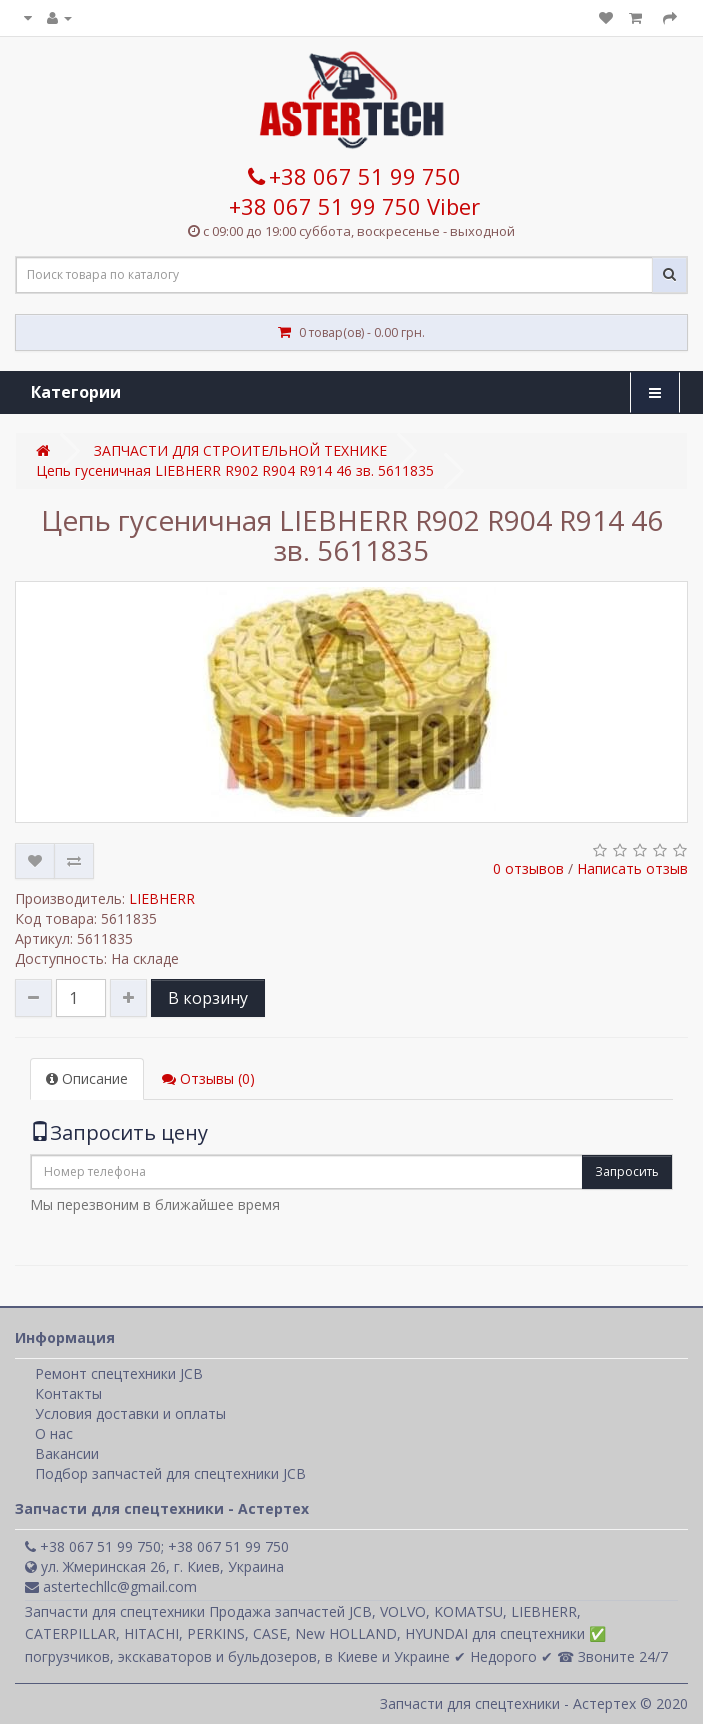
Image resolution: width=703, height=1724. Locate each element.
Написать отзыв (632, 868)
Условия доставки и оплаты (130, 1413)
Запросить (627, 1171)
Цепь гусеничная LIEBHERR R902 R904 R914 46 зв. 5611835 (235, 470)
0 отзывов (528, 868)
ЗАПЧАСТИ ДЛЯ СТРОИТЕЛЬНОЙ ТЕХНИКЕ (240, 450)
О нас (54, 1433)
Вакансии (67, 1453)
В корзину (208, 998)
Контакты (68, 1393)
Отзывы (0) (208, 1078)
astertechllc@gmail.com (111, 1586)
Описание (87, 1078)
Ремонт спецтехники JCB (119, 1373)
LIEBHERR (162, 898)
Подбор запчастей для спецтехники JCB (170, 1473)
